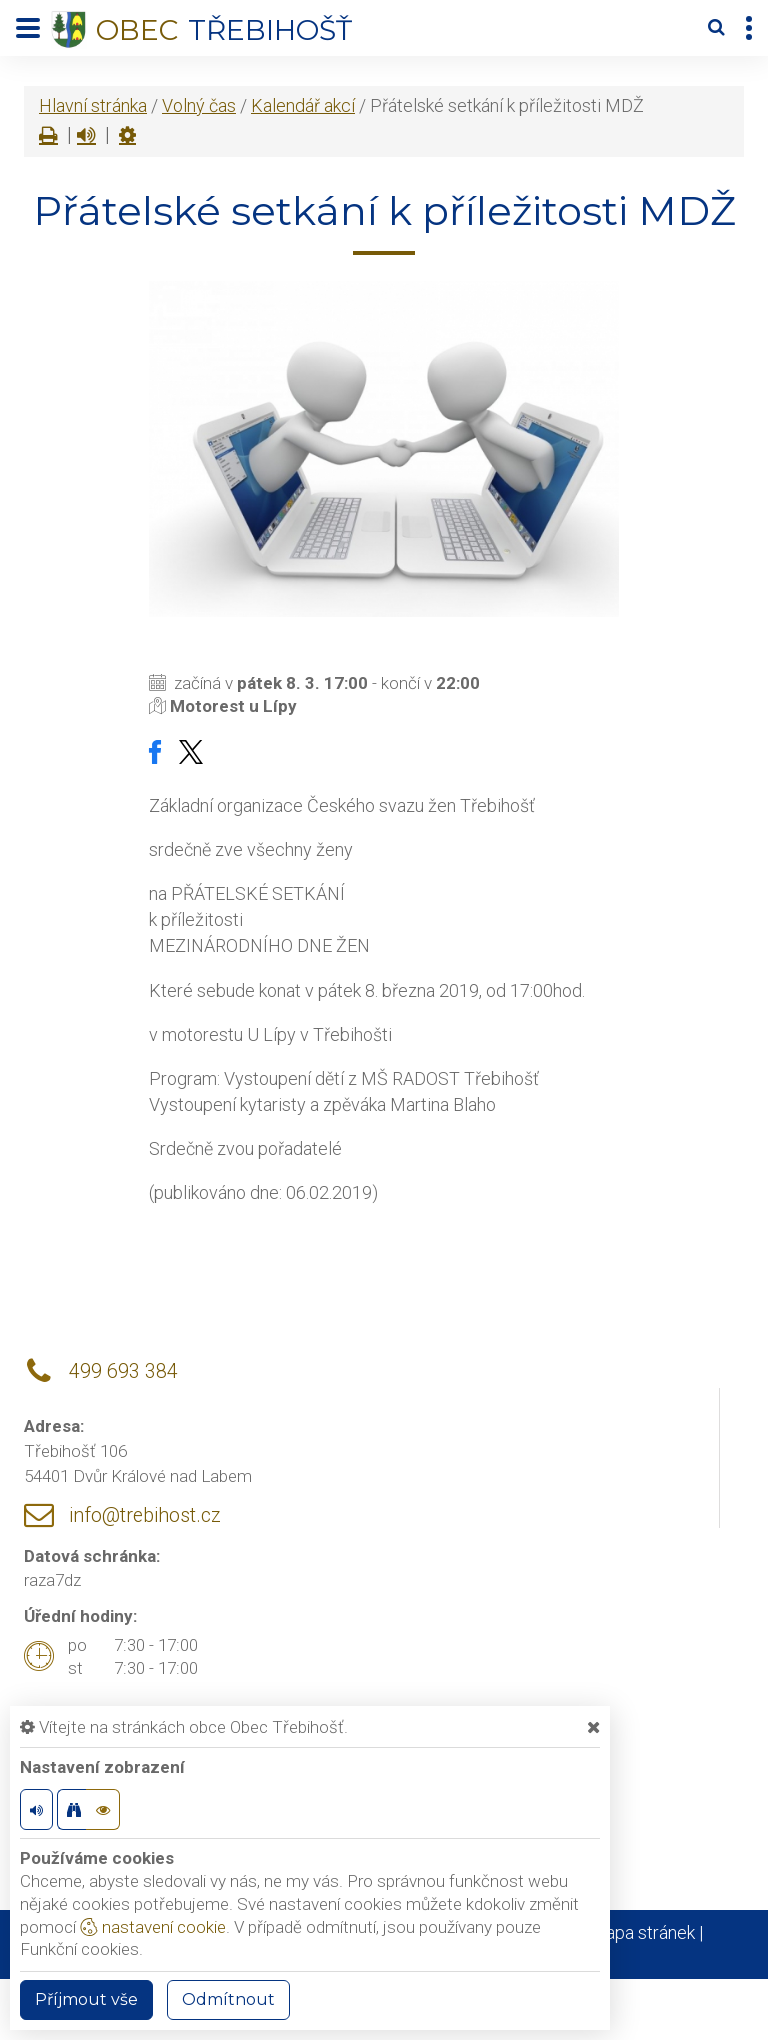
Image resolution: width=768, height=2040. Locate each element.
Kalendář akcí (303, 105)
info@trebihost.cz (145, 1515)
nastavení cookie (153, 1927)
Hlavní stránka (93, 105)
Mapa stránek (642, 1932)
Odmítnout (228, 1999)
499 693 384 (123, 1371)
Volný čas (199, 105)
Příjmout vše (86, 1999)
